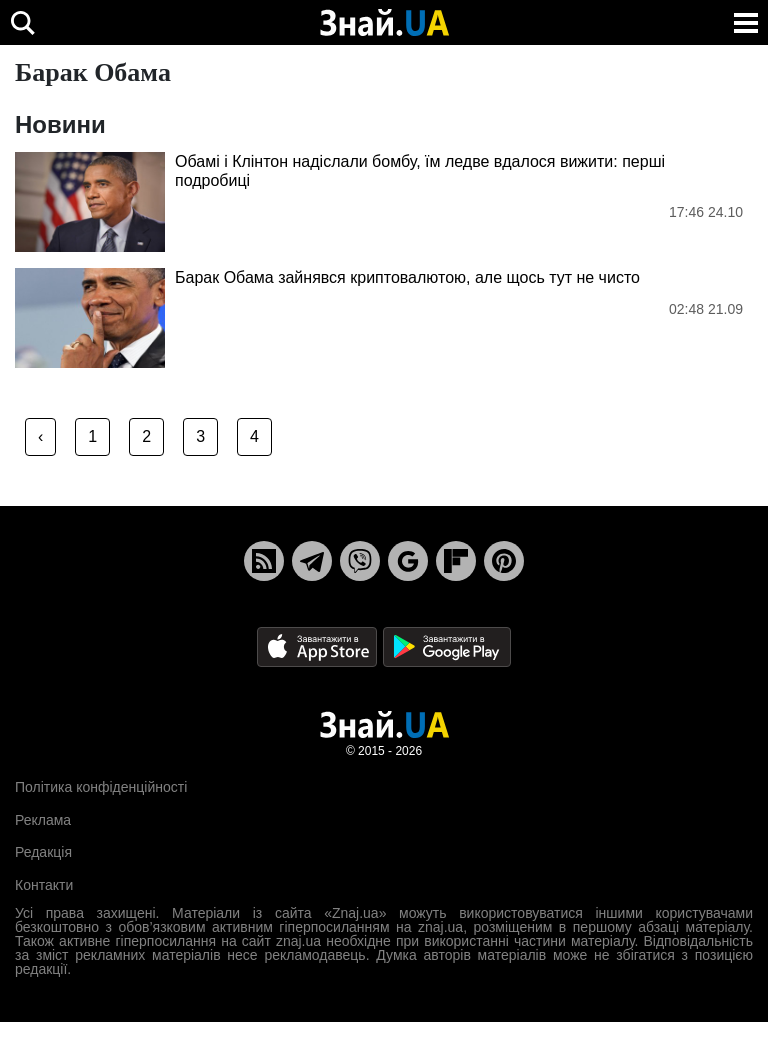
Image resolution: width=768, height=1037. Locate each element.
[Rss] (264, 561)
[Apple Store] (319, 646)
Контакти (44, 885)
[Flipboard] (456, 561)
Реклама (43, 820)
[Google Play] (447, 646)
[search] (22, 22)
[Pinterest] (504, 561)
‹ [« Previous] (40, 436)
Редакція (43, 852)
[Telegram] (312, 561)
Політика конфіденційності (101, 787)
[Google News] (408, 561)
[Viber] (360, 561)
